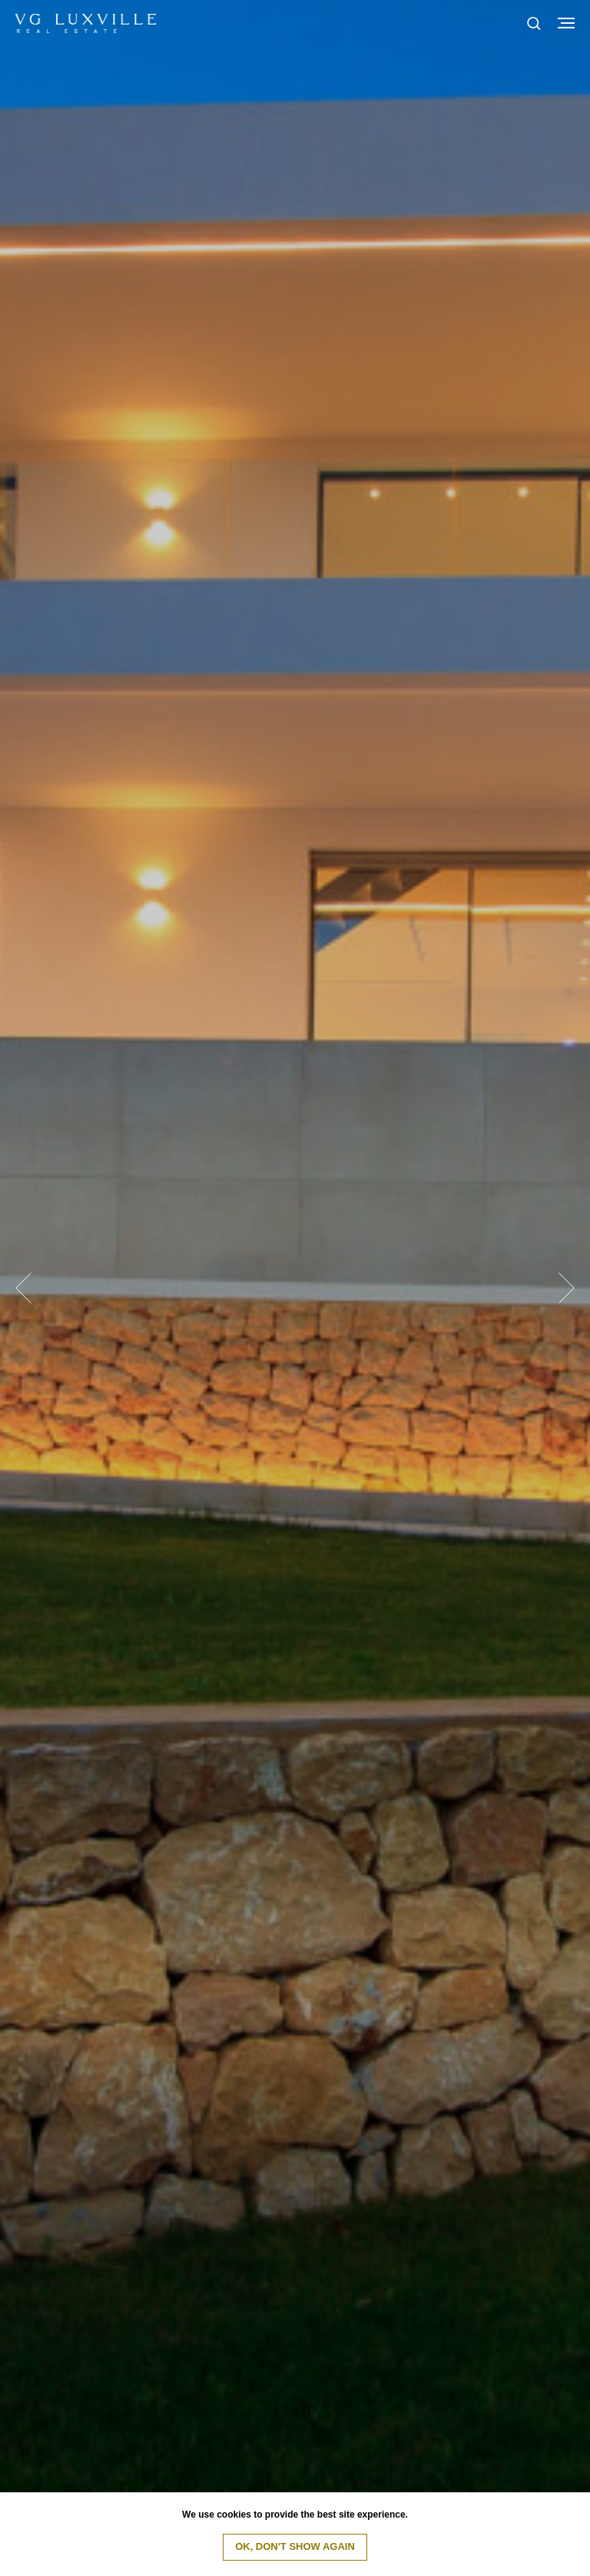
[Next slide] (567, 1288)
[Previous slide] (23, 1288)
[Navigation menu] (566, 23)
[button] (533, 22)
